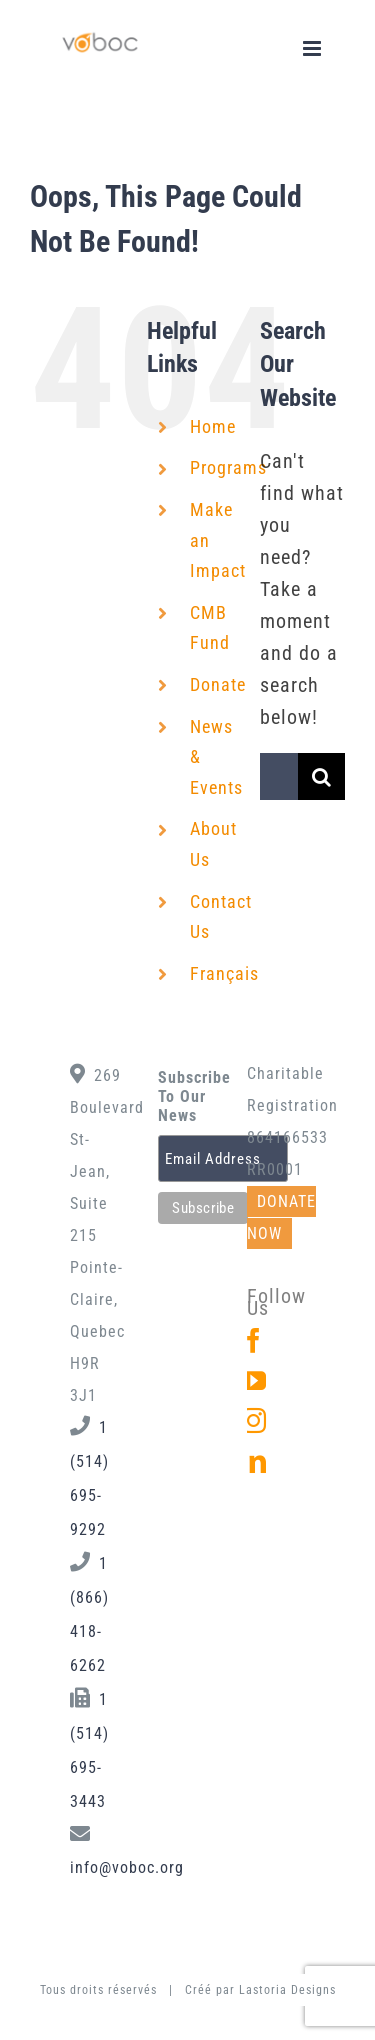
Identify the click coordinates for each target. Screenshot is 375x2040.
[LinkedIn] (254, 1460)
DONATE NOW (281, 1217)
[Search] (321, 776)
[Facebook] (254, 1340)
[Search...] (279, 776)
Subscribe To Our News (187, 1096)
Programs (228, 467)
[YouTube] (254, 1380)
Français (224, 973)
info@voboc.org (127, 1867)
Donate (218, 684)
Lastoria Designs (287, 1990)
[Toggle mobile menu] (314, 48)
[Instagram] (254, 1420)
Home (213, 426)
